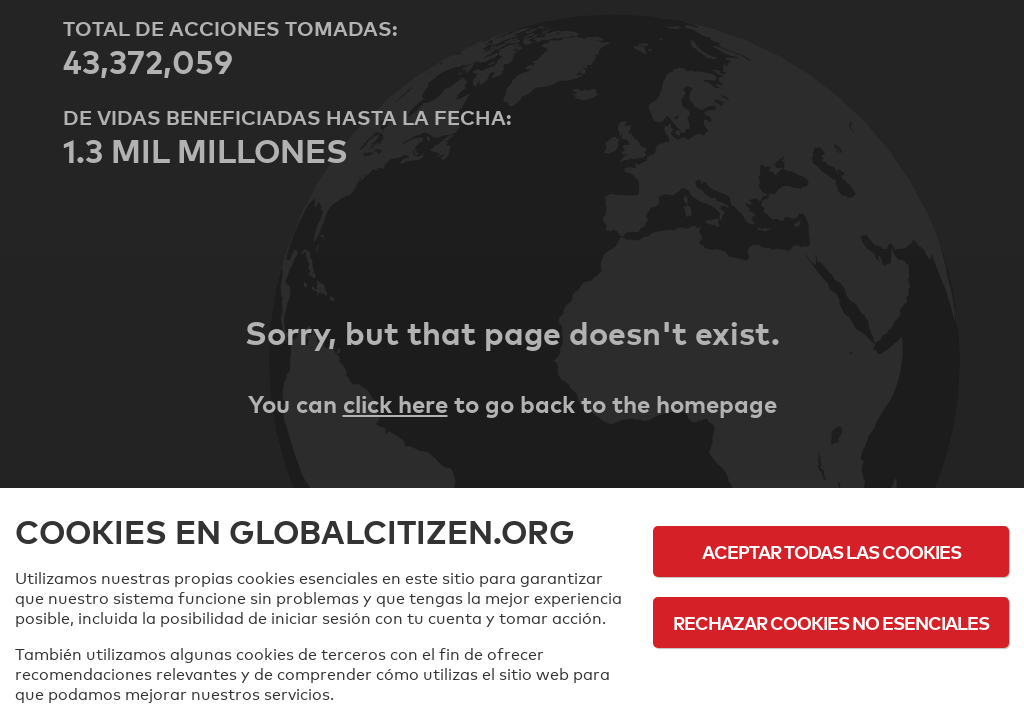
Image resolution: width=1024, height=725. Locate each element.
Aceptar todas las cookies (831, 551)
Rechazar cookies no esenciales (831, 622)
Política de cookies (831, 677)
